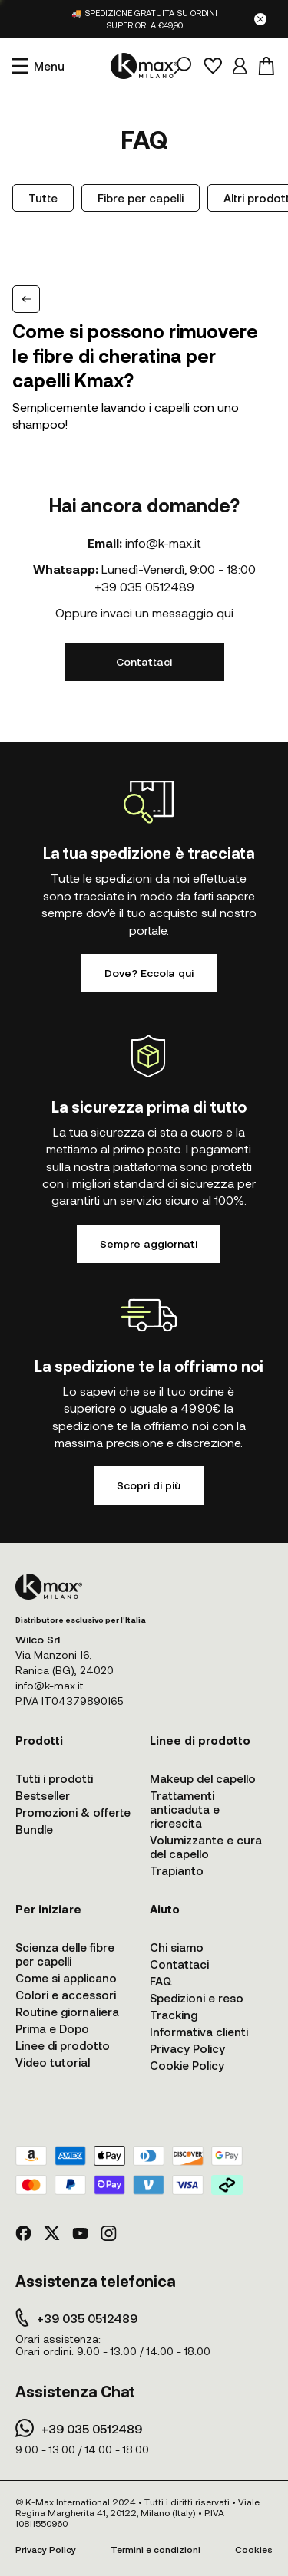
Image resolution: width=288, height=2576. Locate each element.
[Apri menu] (38, 66)
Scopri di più (148, 1485)
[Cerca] (182, 66)
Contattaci (144, 661)
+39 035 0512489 (144, 586)
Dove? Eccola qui (149, 972)
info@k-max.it (163, 542)
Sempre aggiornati (148, 1243)
